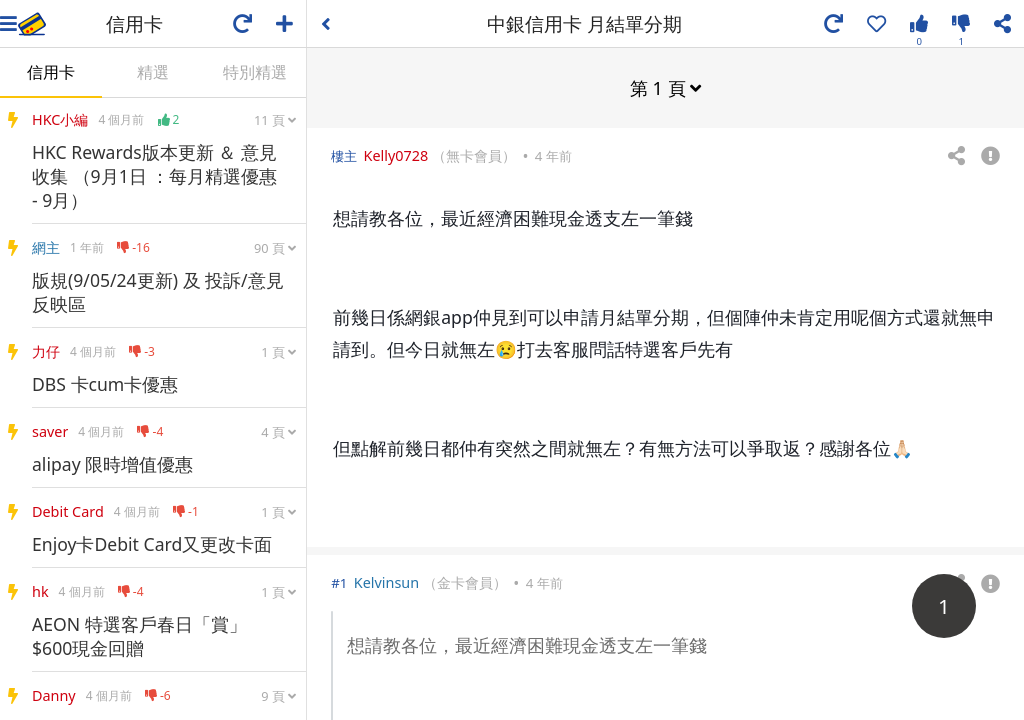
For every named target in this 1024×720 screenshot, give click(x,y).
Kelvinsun (386, 581)
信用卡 (51, 72)
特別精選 (255, 72)
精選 (153, 72)
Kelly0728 (396, 154)
